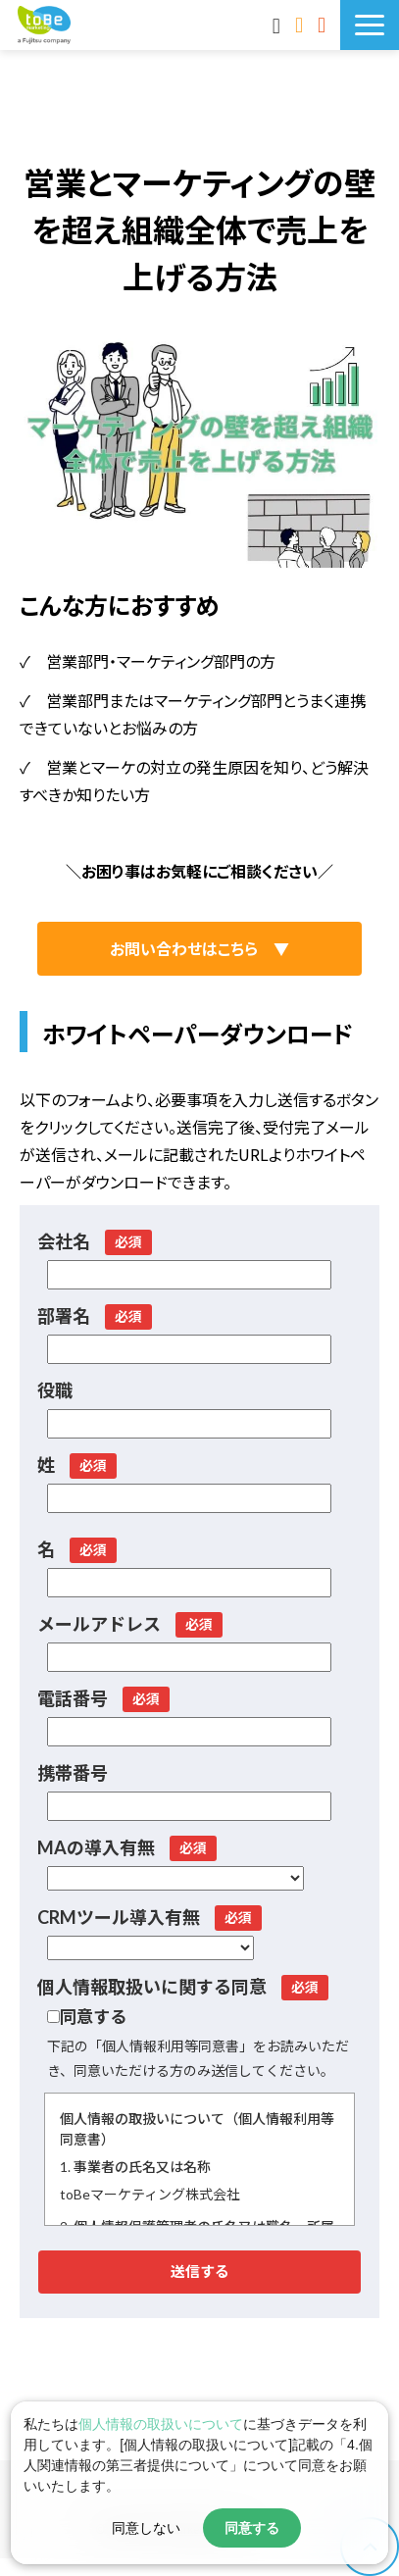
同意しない (146, 2528)
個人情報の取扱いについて (160, 2424)
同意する (251, 2528)
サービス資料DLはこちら (324, 24)
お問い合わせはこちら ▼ (199, 948)
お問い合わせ (301, 24)
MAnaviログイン (279, 24)
